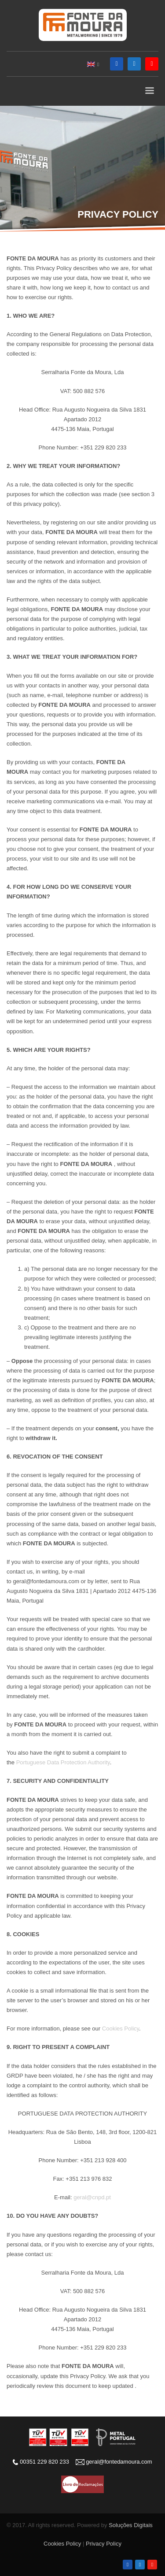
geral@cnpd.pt (92, 2197)
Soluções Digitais (131, 2525)
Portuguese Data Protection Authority (63, 1762)
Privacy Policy (103, 2543)
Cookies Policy (120, 2028)
